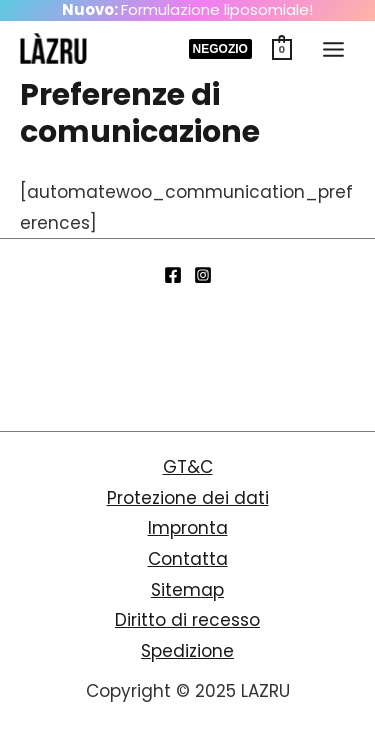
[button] (220, 49)
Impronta (188, 528)
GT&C (188, 467)
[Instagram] (203, 275)
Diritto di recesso (187, 620)
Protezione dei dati (188, 498)
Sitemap (187, 590)
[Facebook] (173, 275)
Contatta (188, 559)
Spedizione (187, 651)
